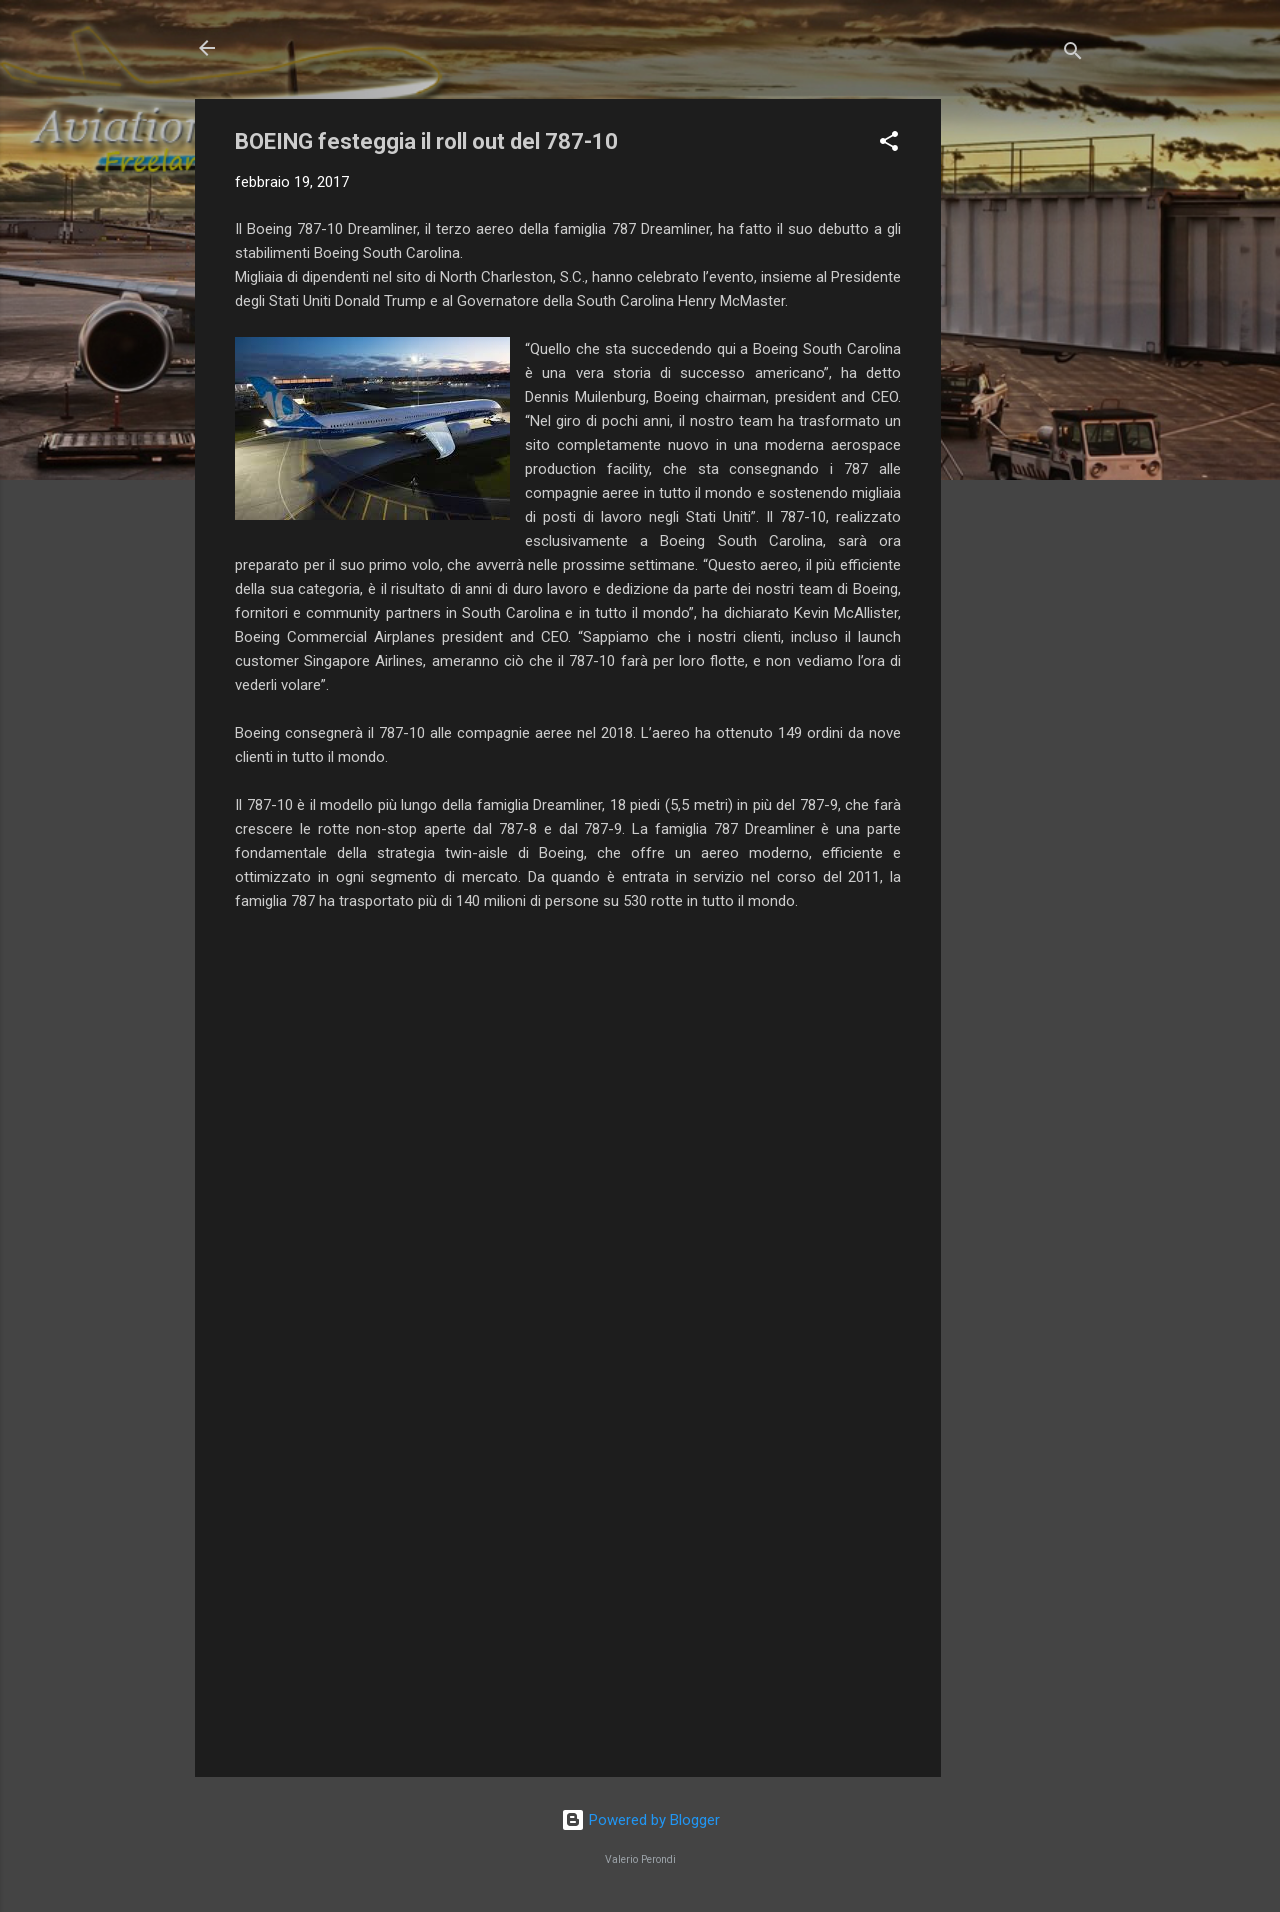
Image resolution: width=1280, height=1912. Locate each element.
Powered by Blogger (640, 1820)
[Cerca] (1073, 54)
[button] (889, 144)
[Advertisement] (1021, 399)
